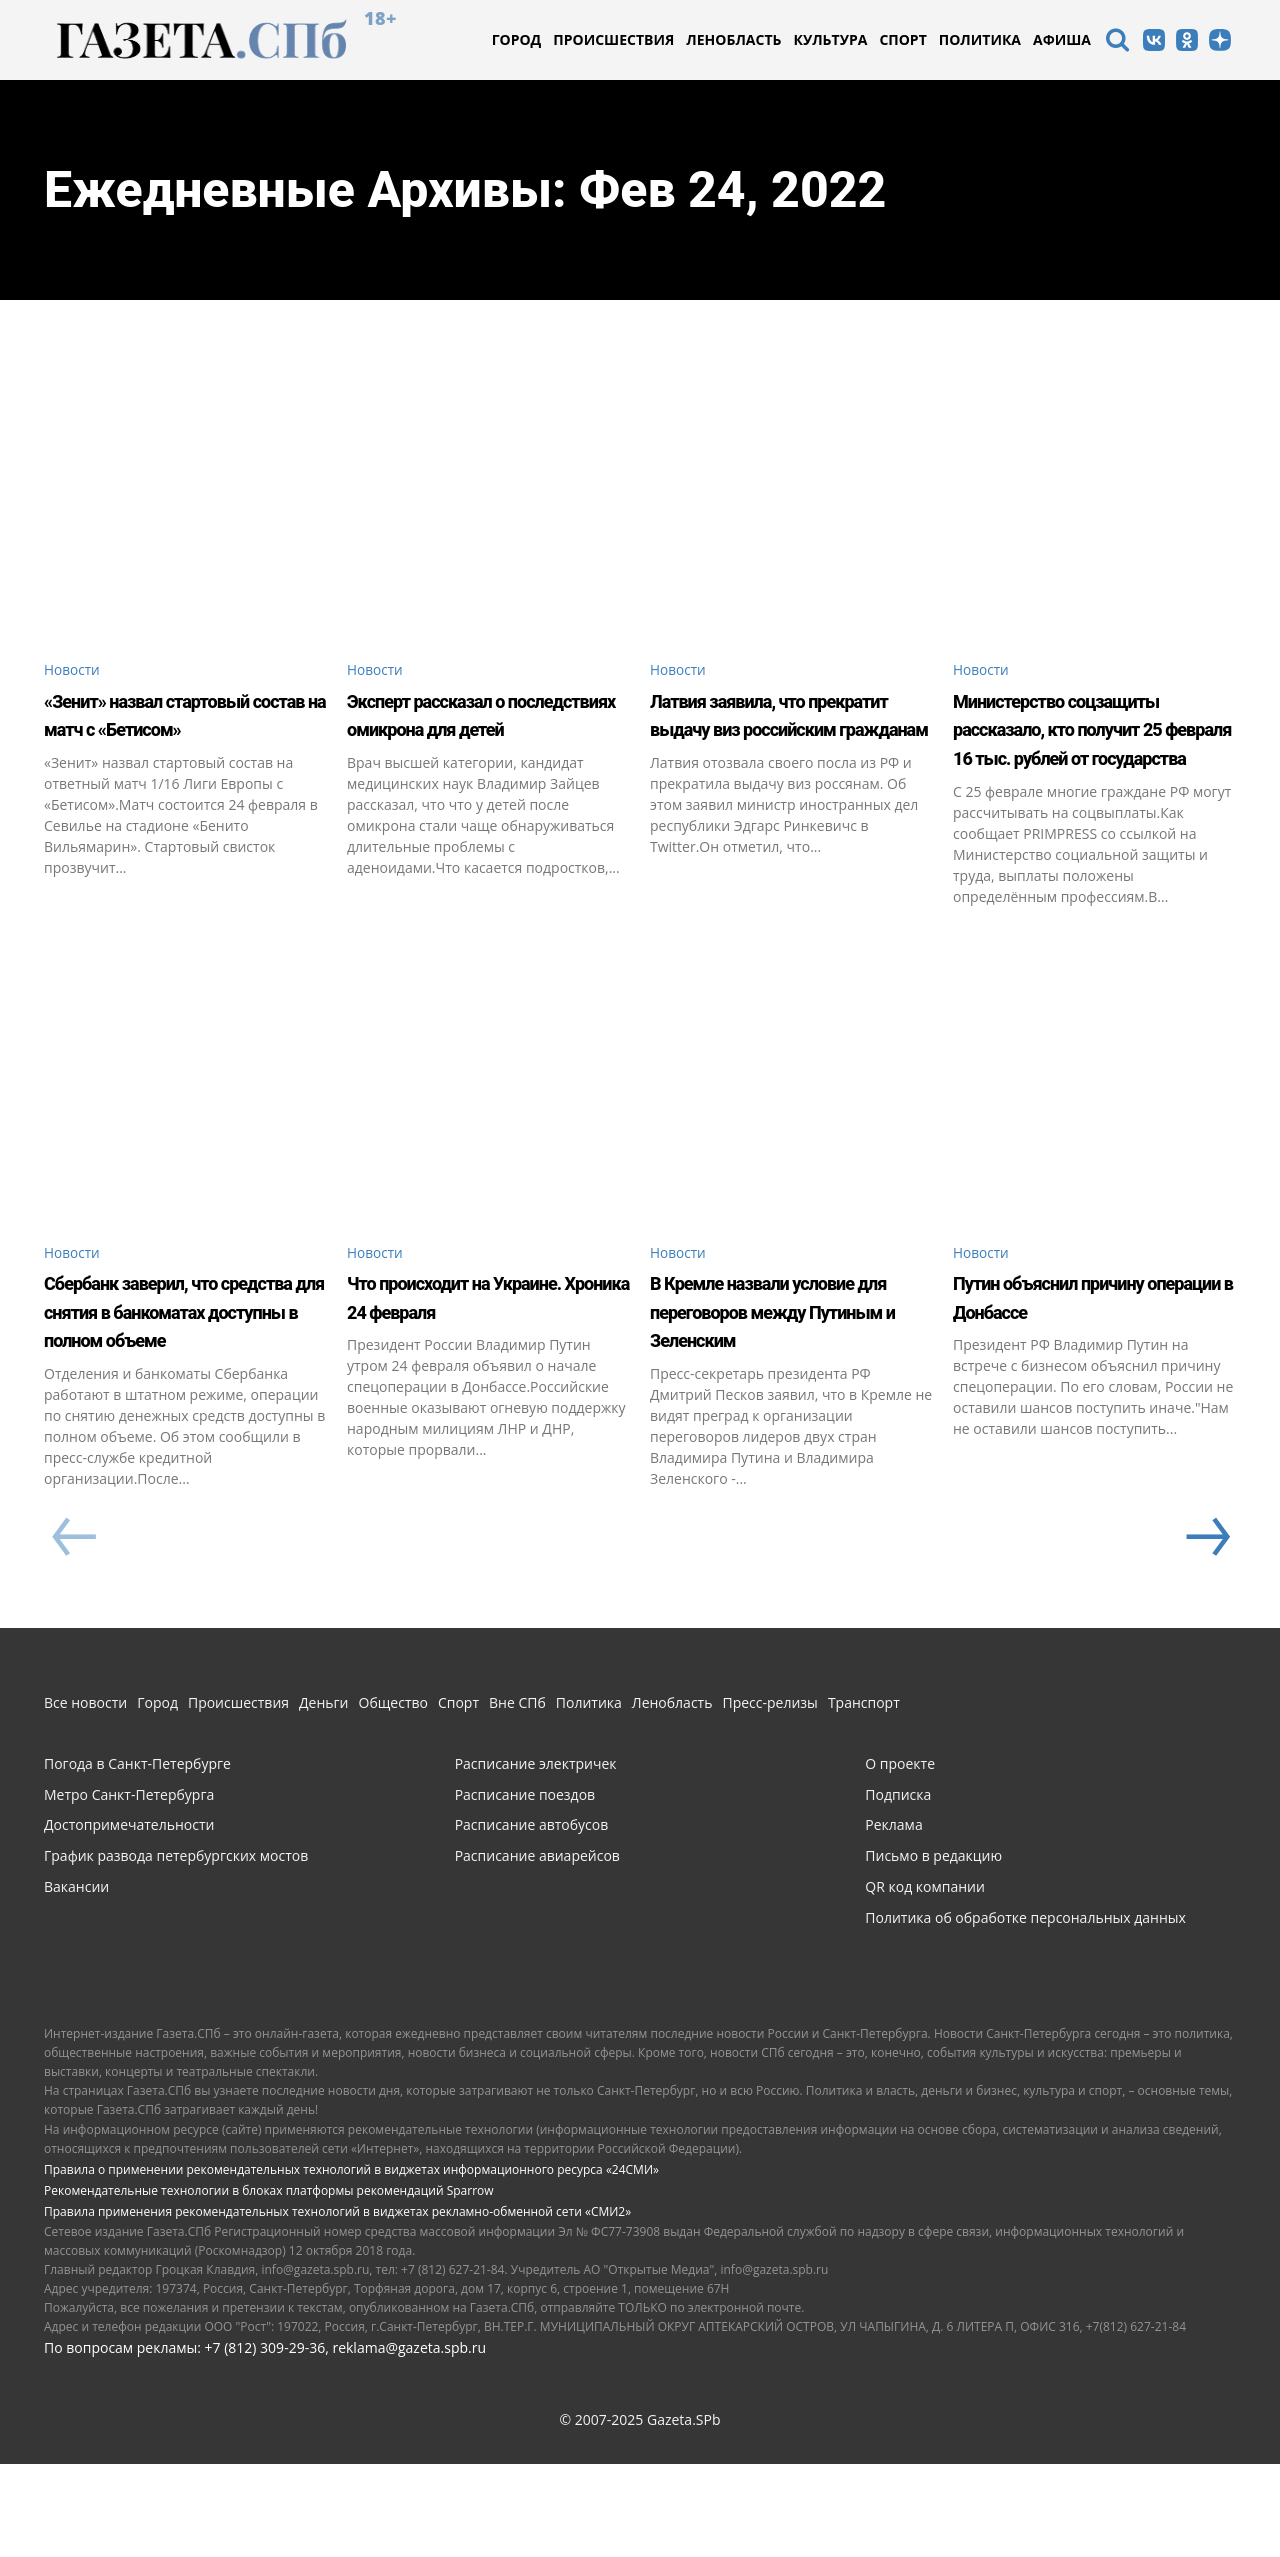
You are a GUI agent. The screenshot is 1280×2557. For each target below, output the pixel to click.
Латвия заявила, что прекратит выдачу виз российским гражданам (788, 731)
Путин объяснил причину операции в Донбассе (1067, 1374)
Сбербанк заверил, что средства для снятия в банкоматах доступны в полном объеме (182, 1389)
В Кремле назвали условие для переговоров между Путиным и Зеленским (780, 1389)
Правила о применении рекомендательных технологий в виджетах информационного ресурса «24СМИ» (351, 2262)
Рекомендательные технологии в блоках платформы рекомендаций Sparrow (269, 2284)
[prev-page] (73, 1632)
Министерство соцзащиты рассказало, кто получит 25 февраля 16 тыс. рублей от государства (1092, 760)
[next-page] (1206, 1632)
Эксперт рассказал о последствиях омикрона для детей (487, 731)
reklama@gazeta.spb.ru (409, 2440)
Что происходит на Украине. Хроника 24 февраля (465, 1374)
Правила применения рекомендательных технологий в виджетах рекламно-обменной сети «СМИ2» (337, 2305)
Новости (77, 671)
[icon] (1117, 42)
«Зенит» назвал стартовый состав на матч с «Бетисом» (163, 731)
